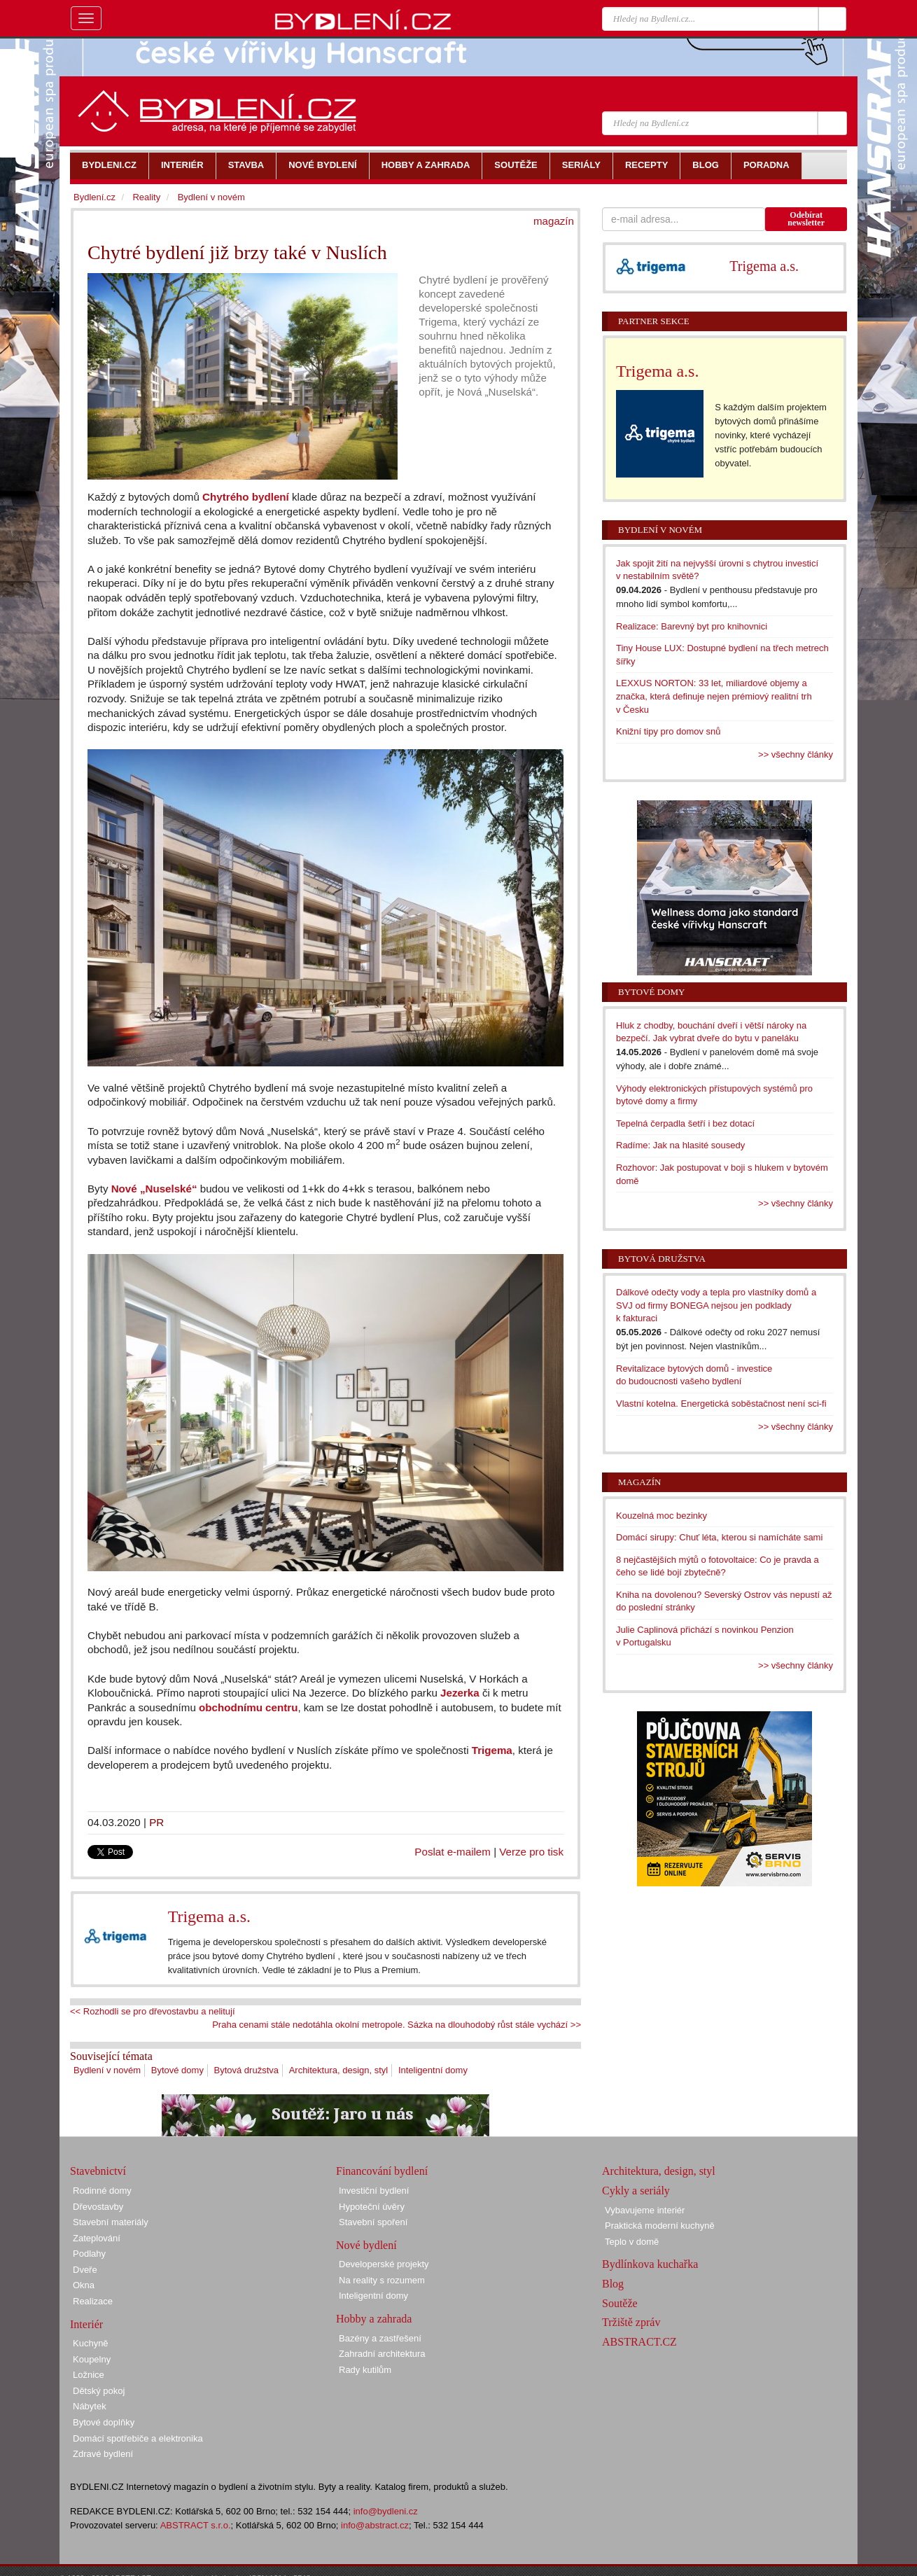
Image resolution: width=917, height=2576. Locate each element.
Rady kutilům (365, 2370)
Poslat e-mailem (452, 1852)
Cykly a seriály (636, 2190)
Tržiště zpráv (631, 2322)
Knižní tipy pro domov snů (668, 731)
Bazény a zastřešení (380, 2338)
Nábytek (89, 2406)
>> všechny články (795, 754)
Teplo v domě (632, 2241)
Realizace (93, 2301)
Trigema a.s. (209, 1916)
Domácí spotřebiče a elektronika (138, 2438)
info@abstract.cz (375, 2525)
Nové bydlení (366, 2245)
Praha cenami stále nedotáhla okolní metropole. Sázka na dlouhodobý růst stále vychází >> (396, 2024)
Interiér (86, 2324)
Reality (146, 197)
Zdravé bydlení (103, 2454)
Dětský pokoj (99, 2391)
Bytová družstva (246, 2070)
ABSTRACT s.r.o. (195, 2525)
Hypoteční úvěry (372, 2206)
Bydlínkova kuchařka (650, 2264)
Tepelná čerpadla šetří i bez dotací (685, 1123)
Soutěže (620, 2303)
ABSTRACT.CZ (639, 2342)
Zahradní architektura (382, 2353)
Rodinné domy (102, 2190)
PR (156, 1822)
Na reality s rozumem (382, 2280)
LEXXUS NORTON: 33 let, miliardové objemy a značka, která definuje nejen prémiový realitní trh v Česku (714, 696)
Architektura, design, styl (338, 2070)
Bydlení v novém (107, 2070)
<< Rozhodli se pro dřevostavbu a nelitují (152, 2011)
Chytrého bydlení (245, 497)
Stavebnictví (98, 2171)
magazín (553, 221)
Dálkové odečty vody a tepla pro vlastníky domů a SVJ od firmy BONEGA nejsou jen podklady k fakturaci (716, 1305)
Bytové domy (177, 2070)
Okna (83, 2285)
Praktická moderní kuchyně (660, 2225)
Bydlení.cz (94, 197)
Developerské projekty (384, 2264)
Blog (613, 2284)
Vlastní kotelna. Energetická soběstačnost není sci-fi (721, 1403)
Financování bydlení (382, 2171)
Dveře (85, 2269)
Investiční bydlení (374, 2190)
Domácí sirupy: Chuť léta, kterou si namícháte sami (719, 1537)
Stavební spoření (373, 2222)
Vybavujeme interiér (645, 2210)
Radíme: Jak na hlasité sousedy (680, 1145)
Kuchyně (90, 2343)
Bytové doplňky (103, 2422)
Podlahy (89, 2253)
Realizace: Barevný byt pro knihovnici (691, 626)
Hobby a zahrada (374, 2319)
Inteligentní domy (433, 2070)
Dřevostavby (98, 2206)
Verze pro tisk (531, 1852)
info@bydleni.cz (386, 2511)
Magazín (639, 1482)
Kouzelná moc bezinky (661, 1515)
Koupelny (92, 2359)
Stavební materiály (110, 2222)
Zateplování (96, 2238)
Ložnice (88, 2374)
